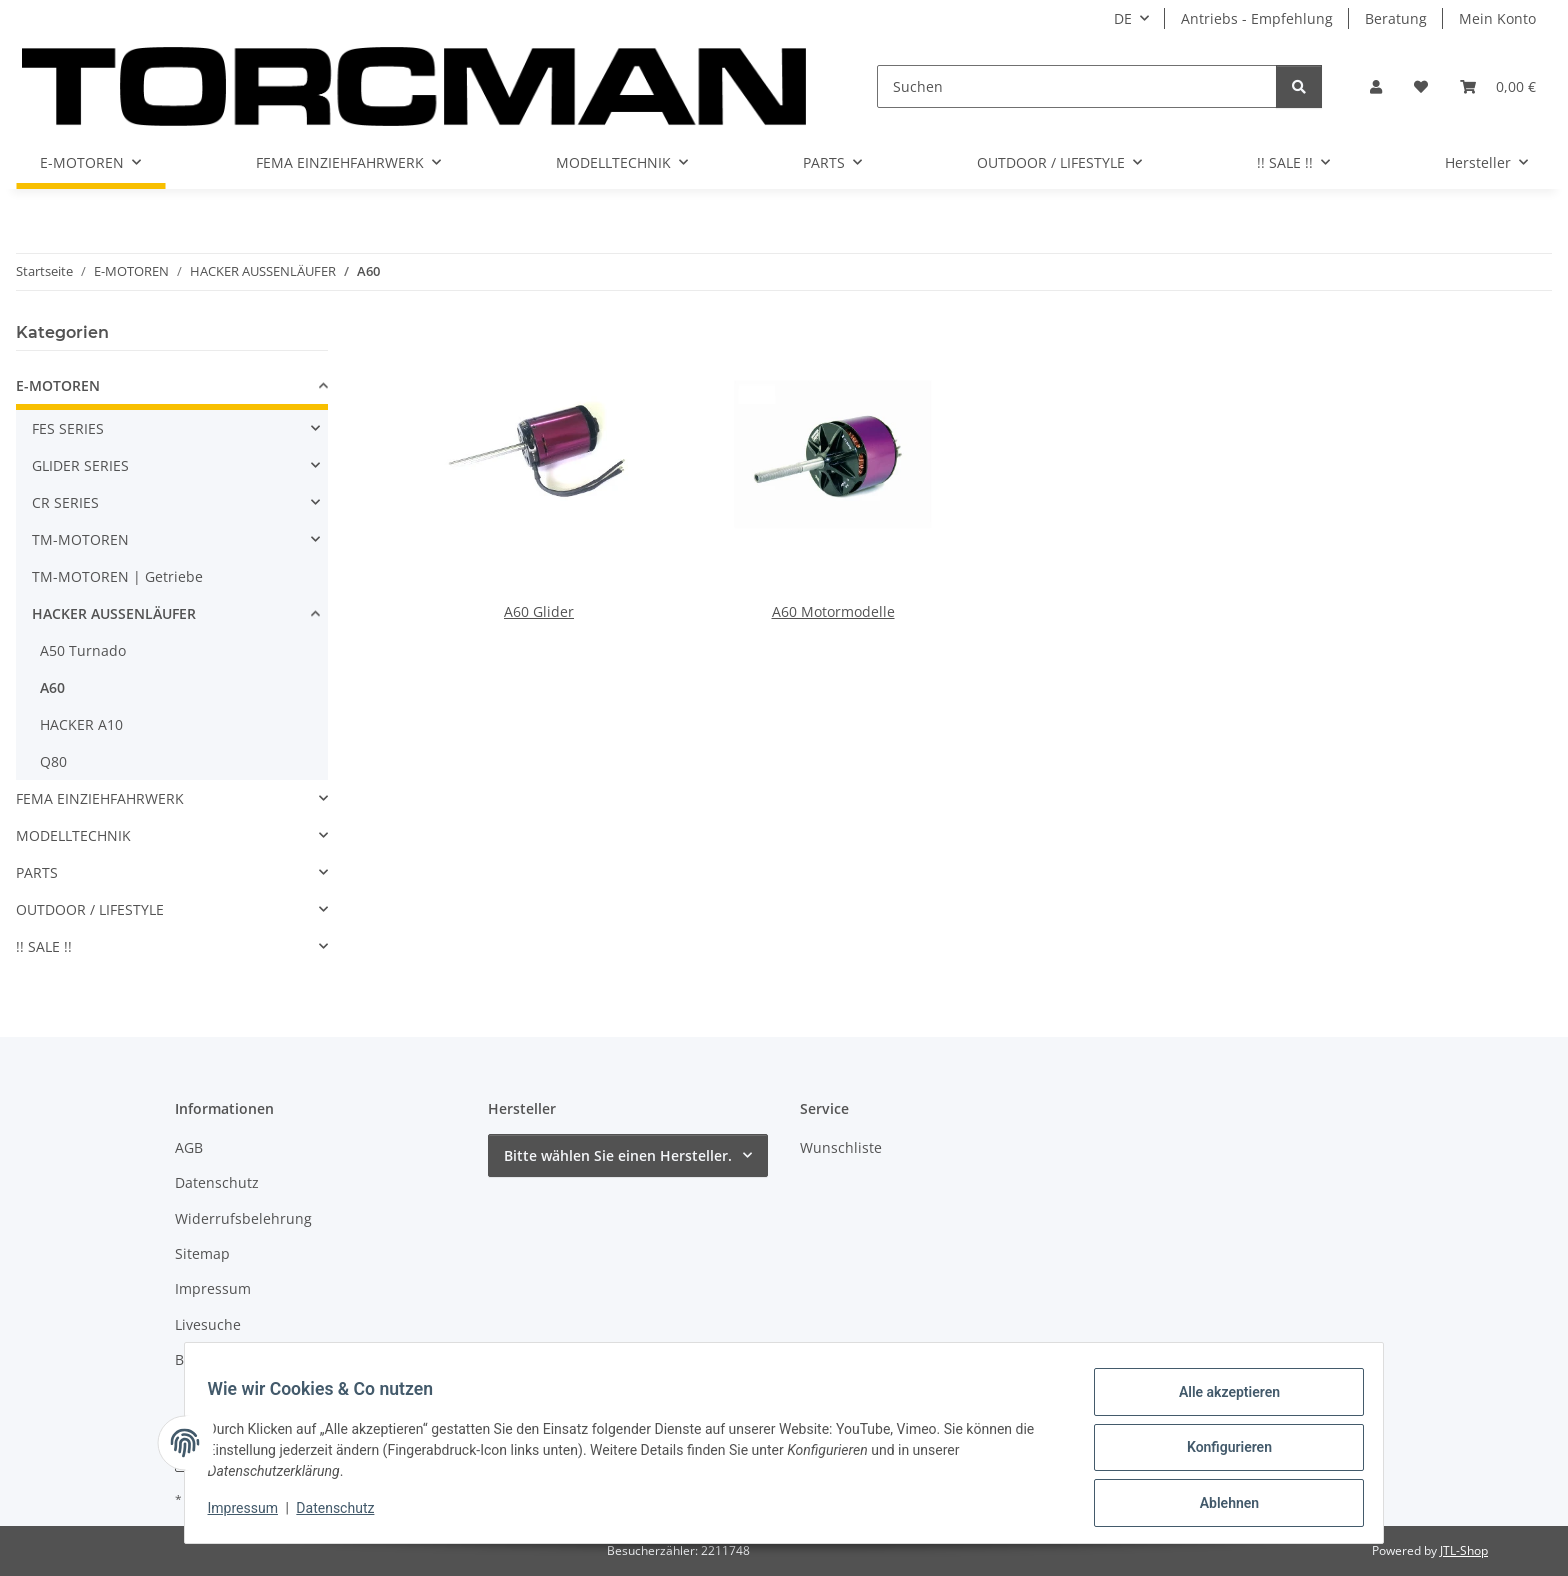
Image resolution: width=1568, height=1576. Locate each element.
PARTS (37, 872)
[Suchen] (1077, 86)
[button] (1376, 86)
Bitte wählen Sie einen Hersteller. (618, 1155)
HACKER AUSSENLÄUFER (114, 613)
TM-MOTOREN (80, 539)
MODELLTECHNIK (73, 835)
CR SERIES (65, 502)
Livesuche (208, 1324)
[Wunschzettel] (1421, 86)
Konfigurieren (1219, 1453)
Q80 (53, 761)
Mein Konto (1497, 18)
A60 (52, 687)
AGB (189, 1147)
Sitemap (202, 1253)
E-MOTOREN (58, 385)
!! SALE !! (44, 946)
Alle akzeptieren (1219, 1401)
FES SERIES (68, 428)
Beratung (1396, 18)
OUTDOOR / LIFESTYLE (90, 909)
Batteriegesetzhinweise (253, 1359)
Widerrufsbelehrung (243, 1218)
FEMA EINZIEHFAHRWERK (100, 798)
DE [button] (1123, 18)
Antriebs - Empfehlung (1257, 18)
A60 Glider (539, 611)
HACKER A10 (81, 724)
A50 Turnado (83, 650)
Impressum (252, 1514)
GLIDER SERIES (80, 465)
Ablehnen (1219, 1505)
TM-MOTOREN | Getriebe (117, 576)
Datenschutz (345, 1514)
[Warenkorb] (1498, 86)
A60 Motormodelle (833, 611)
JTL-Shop (1464, 1550)
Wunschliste (841, 1147)
